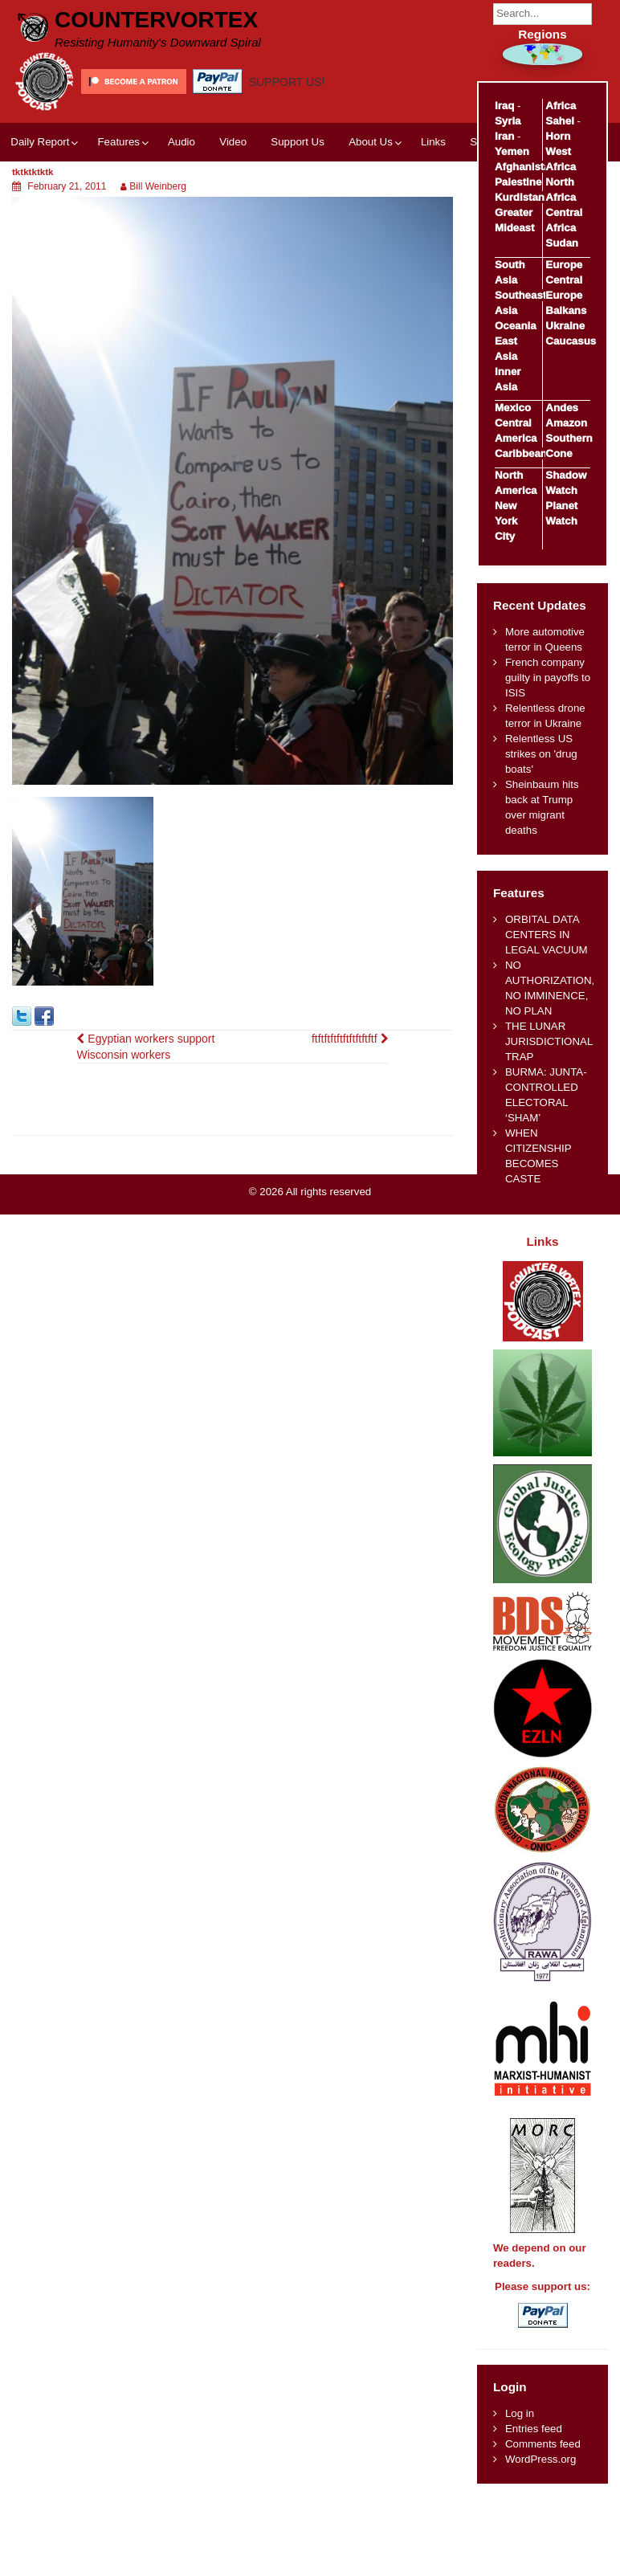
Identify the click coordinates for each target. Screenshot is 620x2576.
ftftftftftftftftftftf (350, 1038)
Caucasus (570, 341)
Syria (508, 121)
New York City (506, 521)
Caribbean (521, 453)
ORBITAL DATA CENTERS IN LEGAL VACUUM (546, 934)
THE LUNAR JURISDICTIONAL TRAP (549, 1041)
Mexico (513, 408)
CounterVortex (156, 19)
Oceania (515, 326)
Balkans (565, 310)
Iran (504, 136)
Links (433, 142)
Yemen (512, 151)
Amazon (566, 423)
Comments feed (543, 2444)
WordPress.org (540, 2459)
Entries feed (533, 2429)
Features (118, 142)
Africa (560, 106)
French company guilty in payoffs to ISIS (547, 677)
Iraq (504, 106)
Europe (563, 265)
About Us (371, 142)
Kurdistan (520, 197)
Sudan (561, 243)
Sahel (559, 121)
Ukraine (565, 326)
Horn (557, 136)
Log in (519, 2413)
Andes (561, 408)
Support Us (297, 142)
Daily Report (39, 142)
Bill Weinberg (157, 186)
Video (233, 142)
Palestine (518, 182)
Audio (181, 142)
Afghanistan (526, 167)
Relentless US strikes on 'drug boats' (541, 754)
